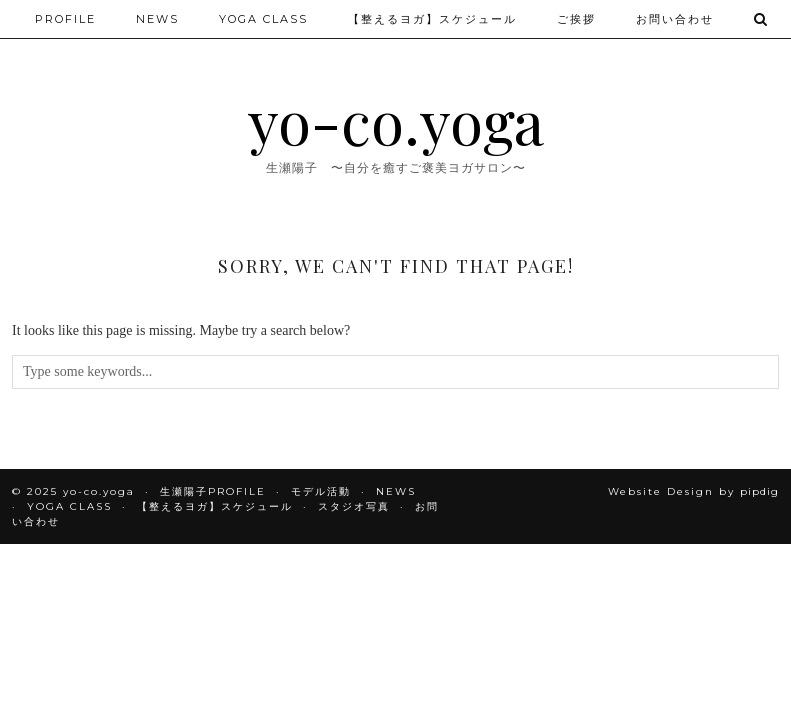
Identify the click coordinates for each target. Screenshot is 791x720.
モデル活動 (321, 491)
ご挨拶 (576, 19)
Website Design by (693, 491)
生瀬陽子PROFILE (213, 491)
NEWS (157, 19)
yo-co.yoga (396, 120)
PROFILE (65, 19)
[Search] (761, 19)
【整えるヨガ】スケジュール (432, 19)
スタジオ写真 (354, 506)
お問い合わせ (675, 19)
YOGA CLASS (263, 19)
